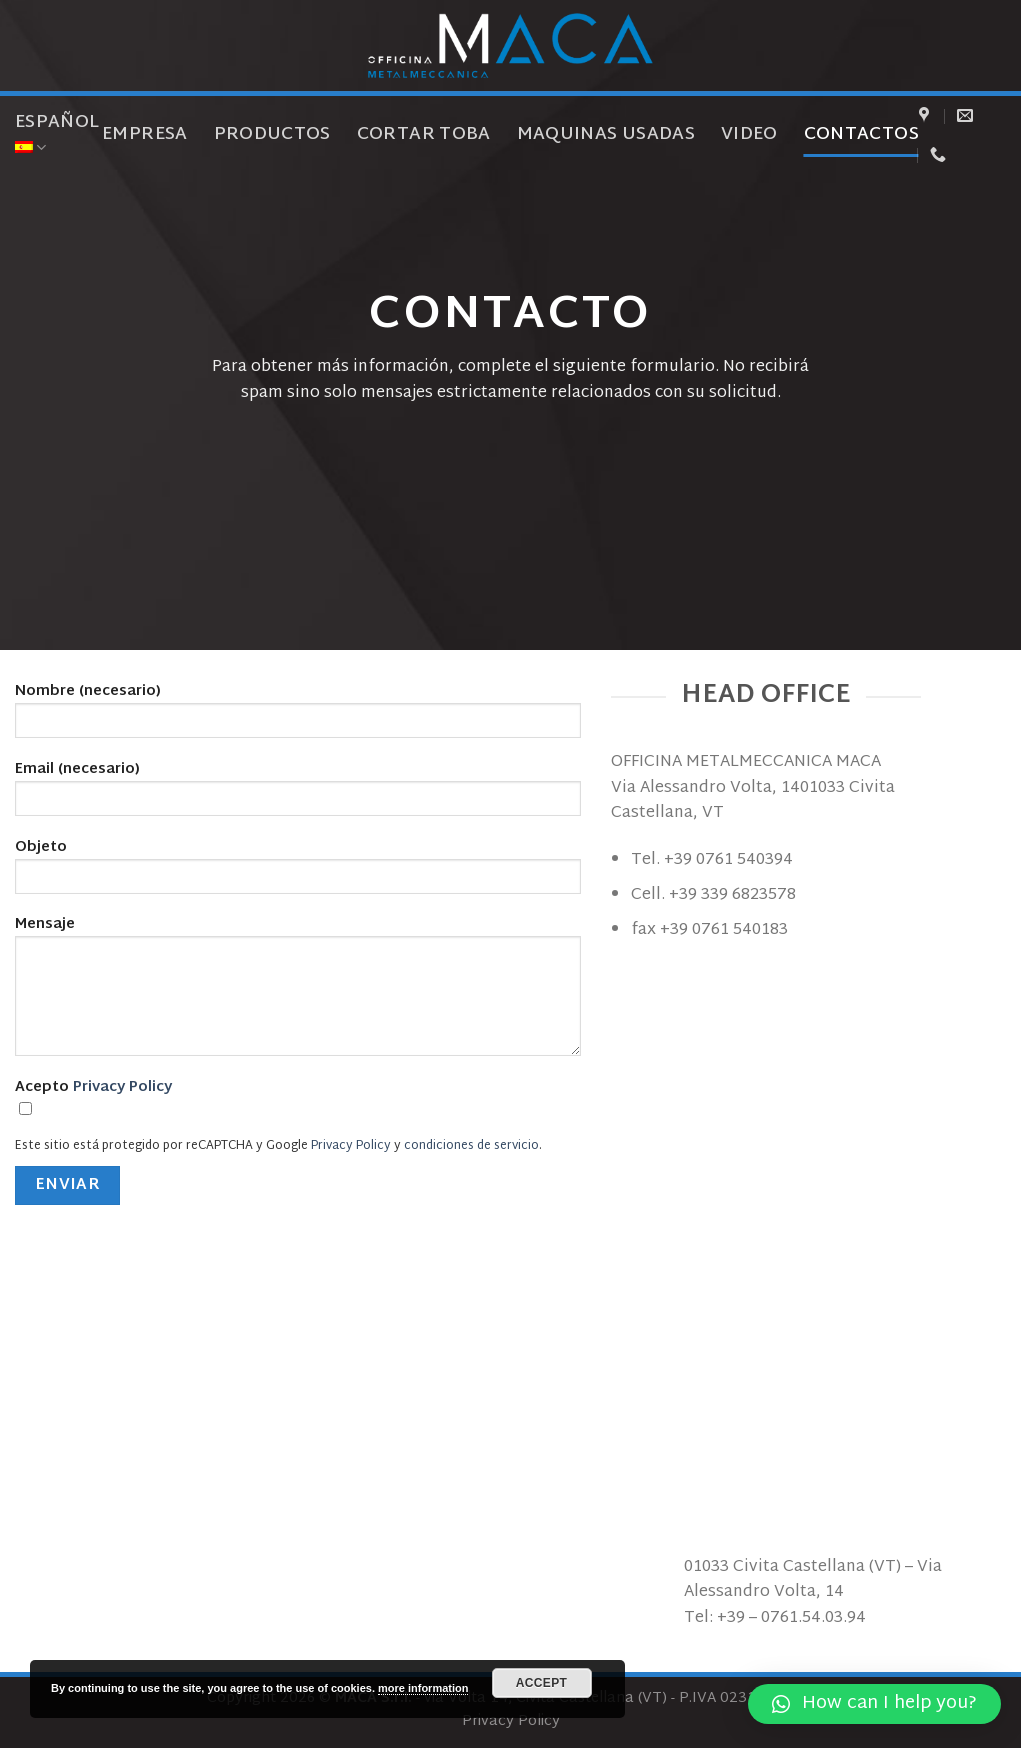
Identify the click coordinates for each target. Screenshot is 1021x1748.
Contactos (861, 135)
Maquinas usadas (606, 135)
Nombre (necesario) (298, 716)
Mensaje (298, 991)
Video (749, 135)
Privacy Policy (122, 1087)
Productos (272, 135)
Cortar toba (424, 135)
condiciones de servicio (471, 1146)
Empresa (144, 135)
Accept (542, 1683)
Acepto (298, 1103)
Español (57, 133)
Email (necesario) (298, 794)
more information (423, 1688)
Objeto (298, 872)
